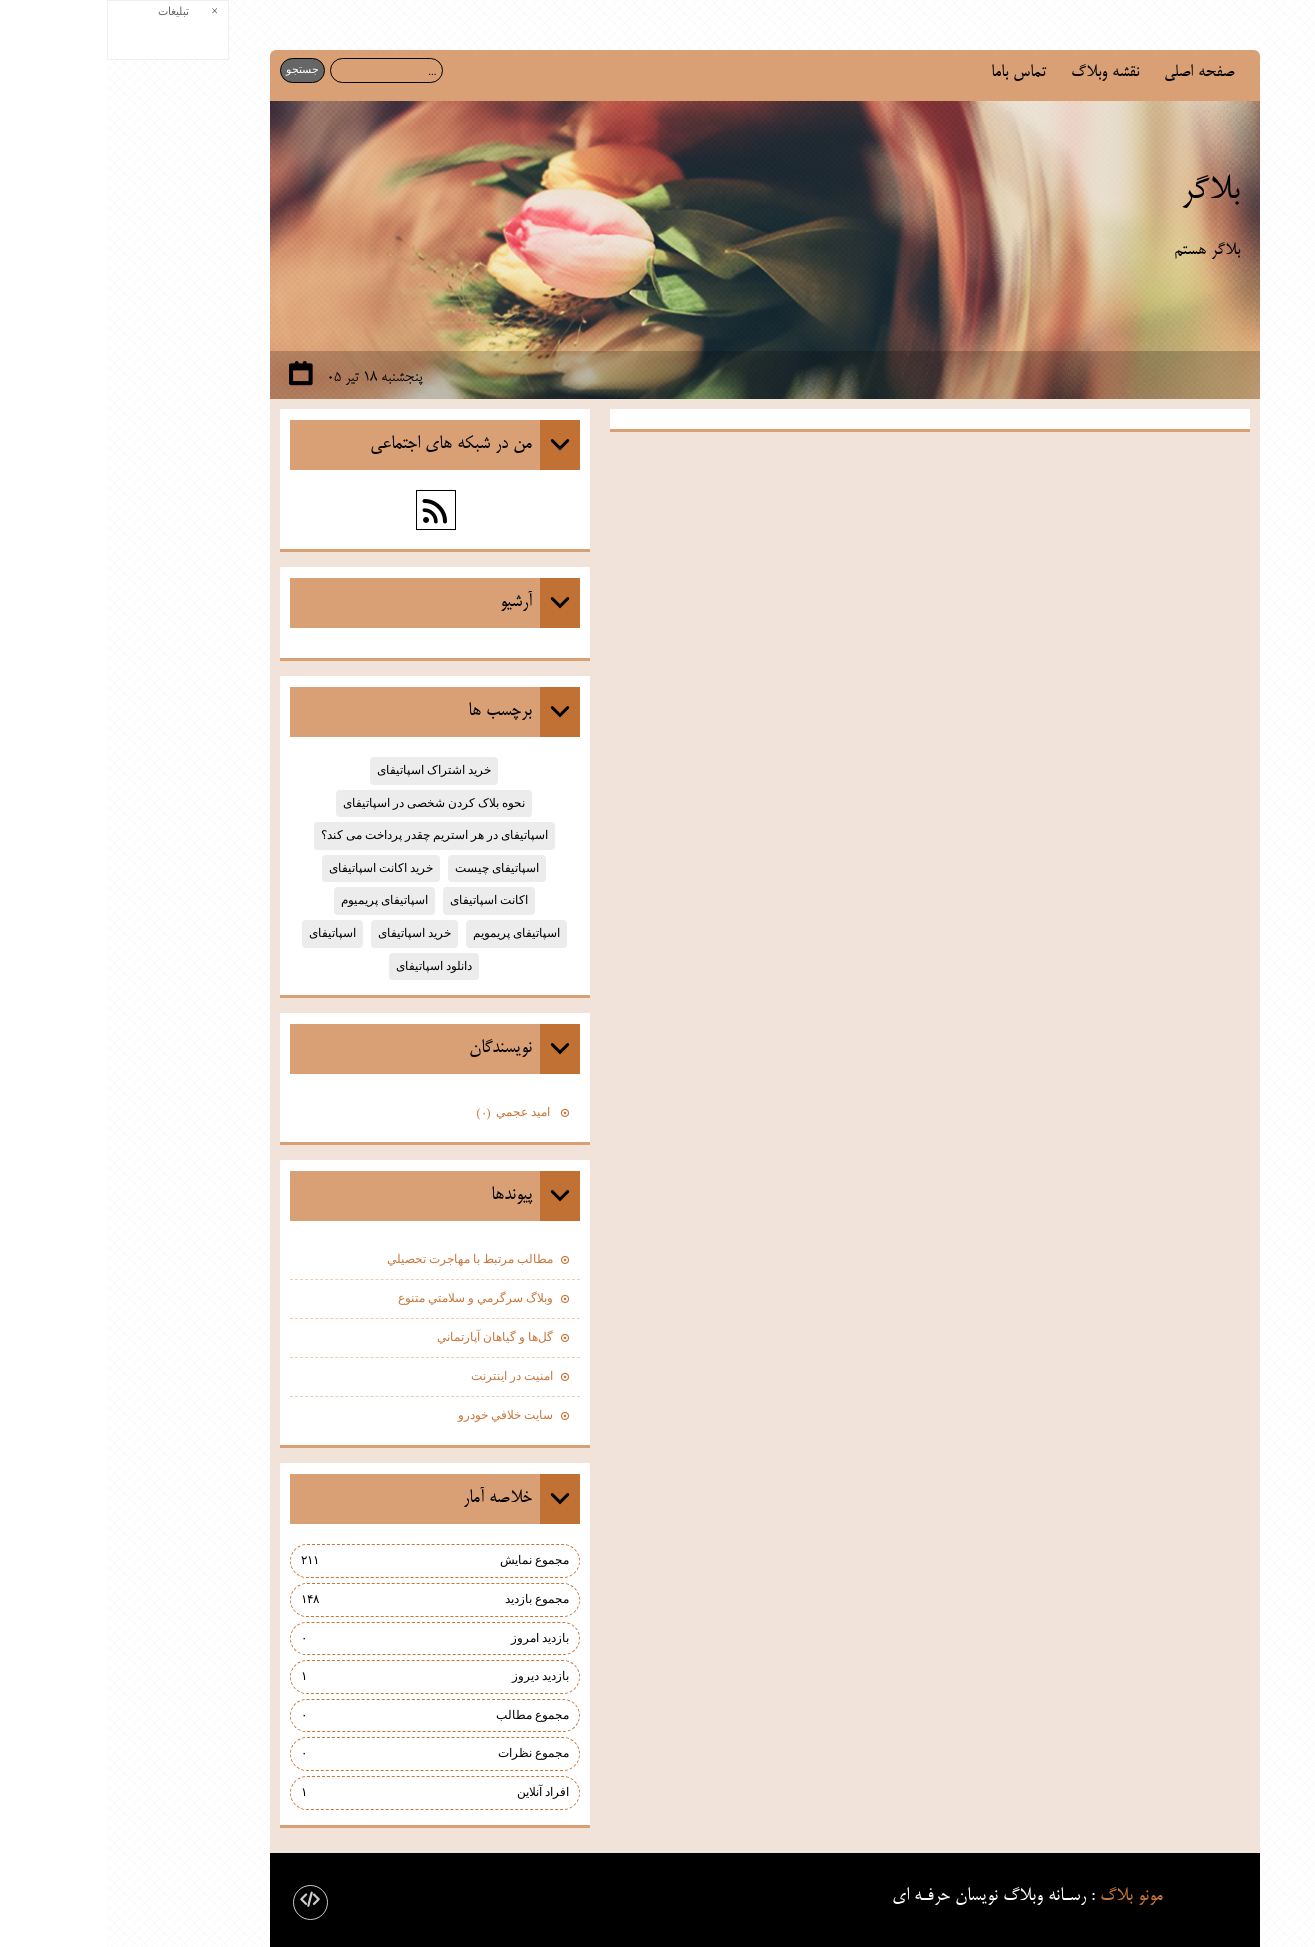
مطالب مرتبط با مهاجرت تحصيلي (363, 1259)
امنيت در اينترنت (405, 1376)
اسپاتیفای (225, 933)
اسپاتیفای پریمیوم (277, 900)
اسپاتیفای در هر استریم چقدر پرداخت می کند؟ (327, 835)
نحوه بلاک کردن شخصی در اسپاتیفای (327, 803)
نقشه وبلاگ (998, 73)
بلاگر (1103, 191)
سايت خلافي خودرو (398, 1415)
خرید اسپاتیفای (307, 933)
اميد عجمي (408, 1114)
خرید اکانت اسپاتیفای (274, 868)
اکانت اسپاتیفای (382, 900)
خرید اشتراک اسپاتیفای (327, 770)
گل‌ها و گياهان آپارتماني (388, 1337)
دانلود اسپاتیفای (327, 966)
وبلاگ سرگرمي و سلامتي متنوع (368, 1298)
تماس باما (911, 73)
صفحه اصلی (1092, 73)
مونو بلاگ (1024, 1896)
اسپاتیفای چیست (390, 868)
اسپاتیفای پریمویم (409, 933)
